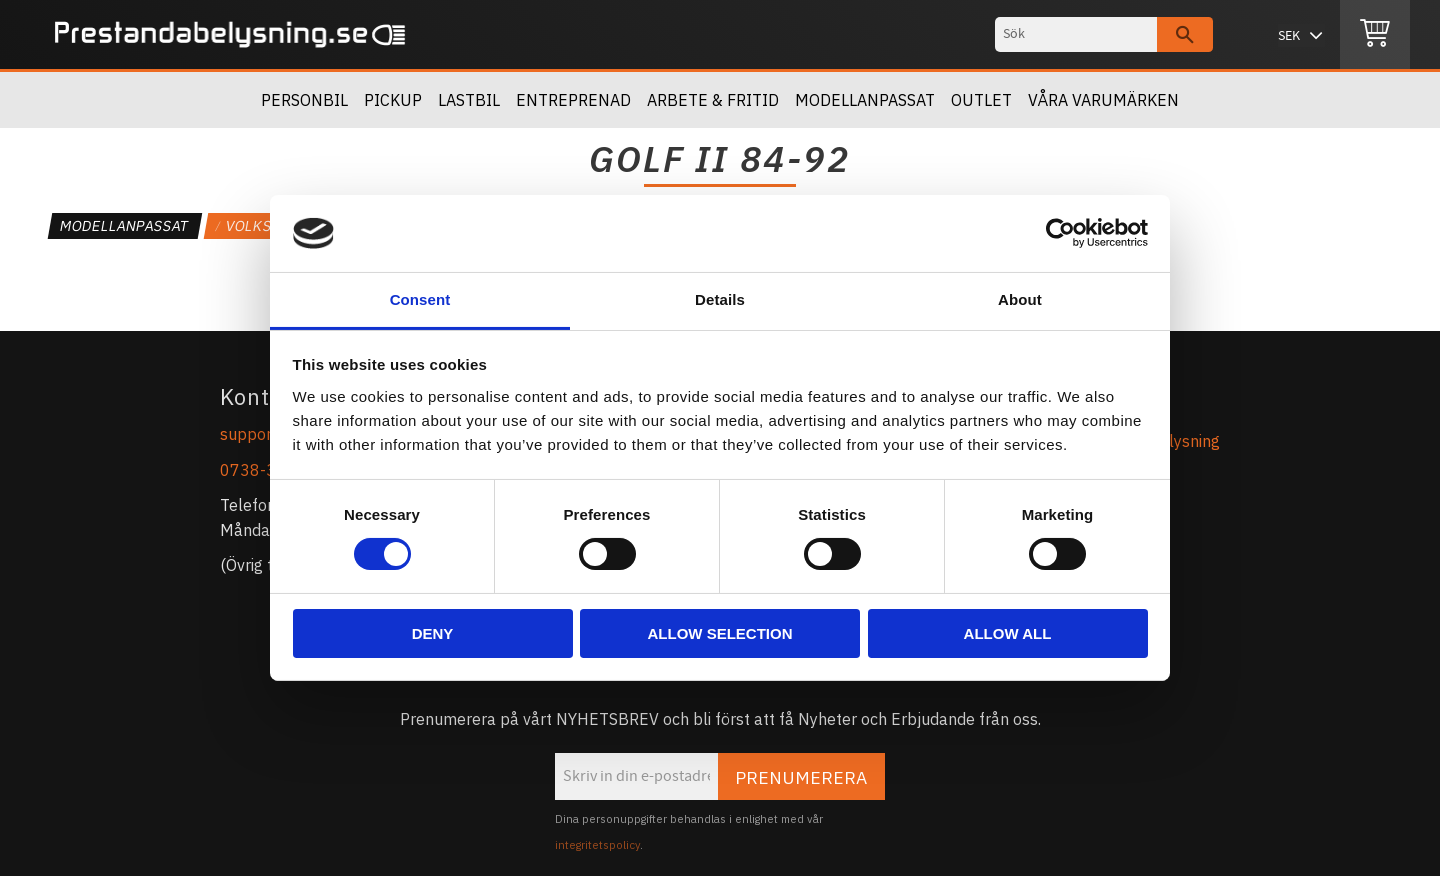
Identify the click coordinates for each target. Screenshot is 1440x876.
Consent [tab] (420, 299)
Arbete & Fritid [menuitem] (713, 100)
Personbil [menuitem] (304, 100)
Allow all (1008, 633)
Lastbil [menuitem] (469, 100)
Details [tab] (720, 299)
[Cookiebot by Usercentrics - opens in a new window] (1060, 233)
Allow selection (720, 633)
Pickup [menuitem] (393, 100)
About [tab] (1020, 299)
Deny (433, 633)
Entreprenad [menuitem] (573, 100)
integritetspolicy (597, 845)
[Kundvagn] (1375, 35)
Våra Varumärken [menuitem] (1103, 100)
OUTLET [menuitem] (981, 100)
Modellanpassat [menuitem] (865, 100)
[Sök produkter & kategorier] (1076, 34)
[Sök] (1185, 34)
